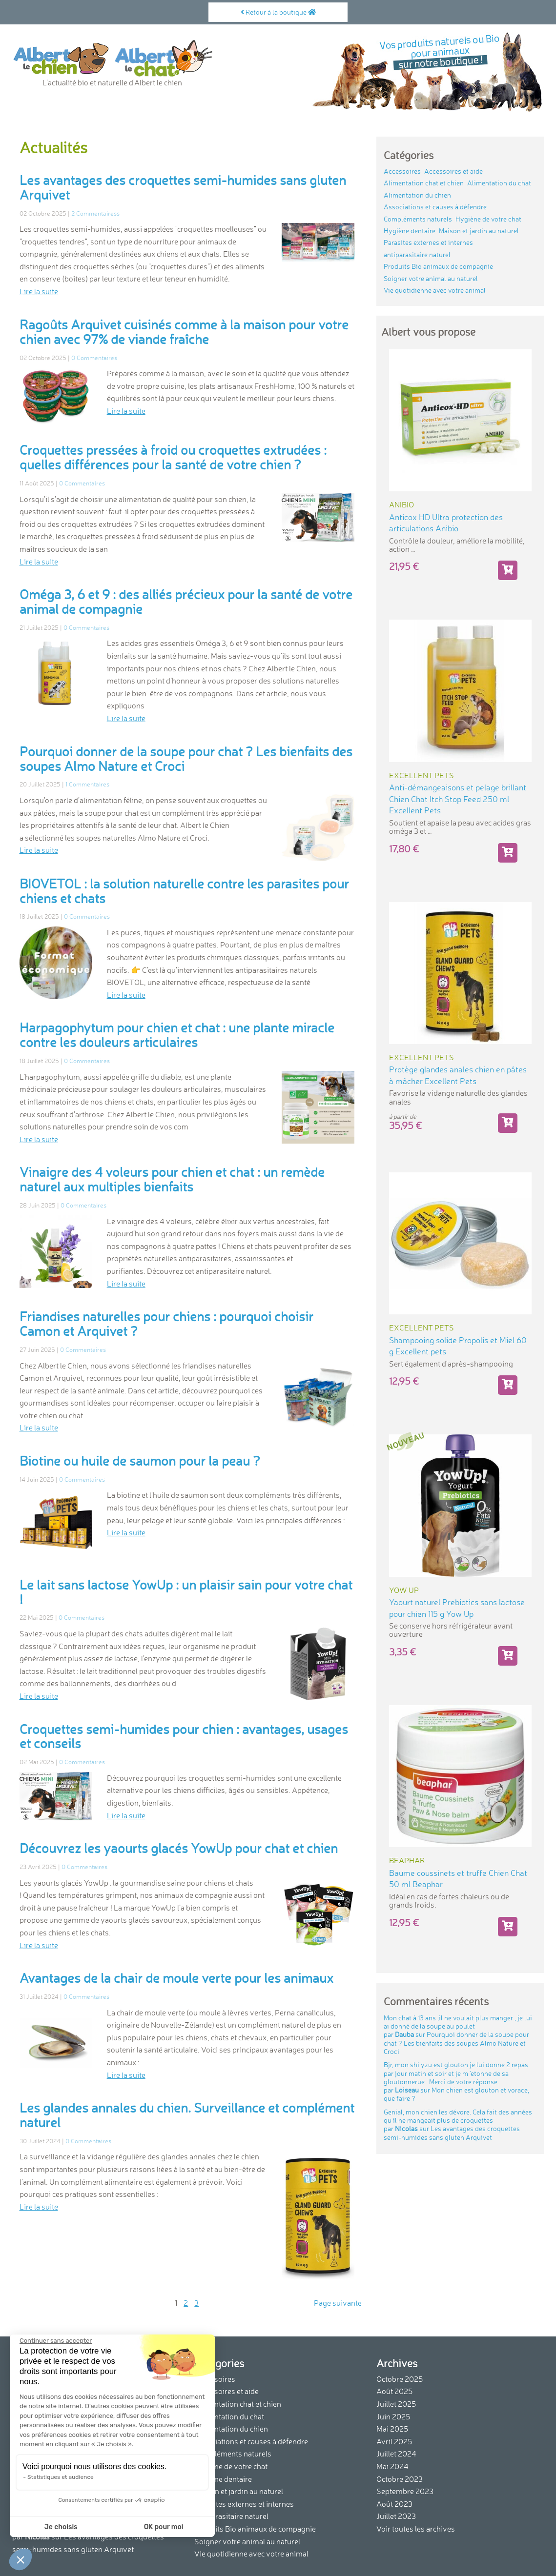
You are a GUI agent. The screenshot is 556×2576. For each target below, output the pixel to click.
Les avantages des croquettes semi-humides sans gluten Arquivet (183, 187)
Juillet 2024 (396, 2453)
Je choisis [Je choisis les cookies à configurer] (61, 2527)
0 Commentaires (94, 358)
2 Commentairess (95, 213)
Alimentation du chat (499, 183)
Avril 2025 (394, 2441)
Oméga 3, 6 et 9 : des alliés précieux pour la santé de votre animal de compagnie (186, 601)
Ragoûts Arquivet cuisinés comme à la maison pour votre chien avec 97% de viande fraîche (184, 331)
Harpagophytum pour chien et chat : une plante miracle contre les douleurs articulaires (177, 1034)
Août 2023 (394, 2504)
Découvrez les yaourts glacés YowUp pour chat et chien (179, 1848)
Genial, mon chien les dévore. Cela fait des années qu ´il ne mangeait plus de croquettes (458, 2125)
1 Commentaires (87, 784)
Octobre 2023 (399, 2479)
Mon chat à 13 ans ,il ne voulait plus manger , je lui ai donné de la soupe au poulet (458, 2035)
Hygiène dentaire (409, 230)
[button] (20, 2559)
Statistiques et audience (60, 2477)
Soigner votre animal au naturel (431, 278)
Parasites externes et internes (428, 242)
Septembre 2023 (404, 2491)
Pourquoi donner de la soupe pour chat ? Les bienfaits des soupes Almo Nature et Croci (186, 758)
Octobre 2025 (399, 2379)
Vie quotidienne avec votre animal (435, 290)
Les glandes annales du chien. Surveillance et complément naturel (187, 2115)
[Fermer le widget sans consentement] (56, 2341)
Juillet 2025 (396, 2404)
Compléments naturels (418, 219)
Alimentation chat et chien (424, 183)
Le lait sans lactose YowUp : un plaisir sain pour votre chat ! (186, 1592)
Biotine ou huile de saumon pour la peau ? (140, 1460)
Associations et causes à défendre (435, 206)
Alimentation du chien (417, 195)
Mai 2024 (392, 2466)
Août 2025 (394, 2391)
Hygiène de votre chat (488, 219)
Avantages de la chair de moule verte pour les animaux (176, 1978)
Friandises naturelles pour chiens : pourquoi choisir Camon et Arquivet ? (166, 1323)
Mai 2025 (392, 2429)
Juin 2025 (393, 2416)
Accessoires (402, 171)
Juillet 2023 (396, 2516)
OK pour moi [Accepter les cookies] (164, 2527)
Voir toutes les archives (415, 2529)
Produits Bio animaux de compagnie (438, 266)
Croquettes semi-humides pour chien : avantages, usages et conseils (184, 1736)
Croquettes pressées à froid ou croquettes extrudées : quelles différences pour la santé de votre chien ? (173, 457)
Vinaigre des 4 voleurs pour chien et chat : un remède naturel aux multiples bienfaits (172, 1179)
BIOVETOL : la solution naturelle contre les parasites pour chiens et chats (184, 890)
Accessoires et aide (453, 171)
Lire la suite (39, 291)
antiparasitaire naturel (417, 254)
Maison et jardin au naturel (479, 230)
